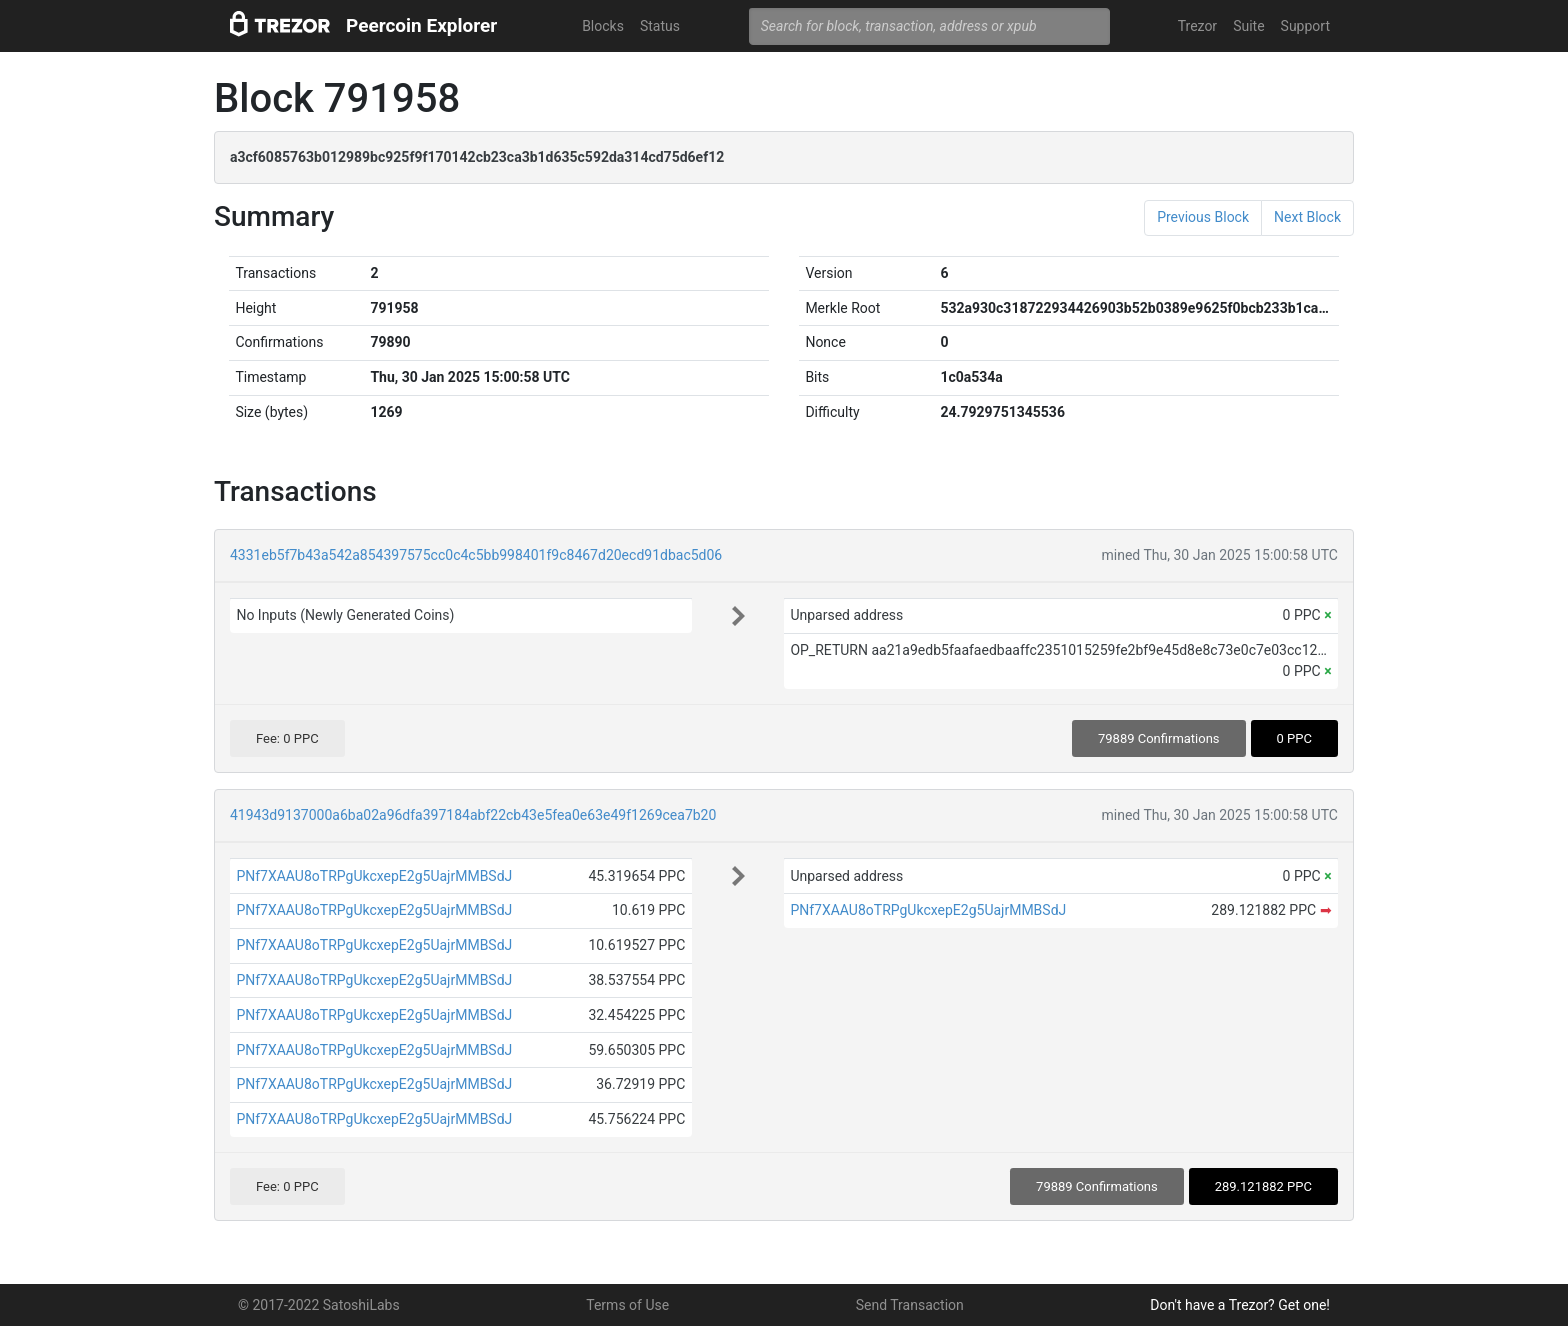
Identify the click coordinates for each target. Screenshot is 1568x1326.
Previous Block (1203, 217)
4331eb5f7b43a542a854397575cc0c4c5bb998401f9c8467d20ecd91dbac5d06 (476, 555)
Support (1305, 26)
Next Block (1307, 217)
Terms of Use (627, 1305)
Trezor (1197, 26)
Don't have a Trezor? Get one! (1240, 1305)
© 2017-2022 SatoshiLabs (319, 1305)
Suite (1248, 26)
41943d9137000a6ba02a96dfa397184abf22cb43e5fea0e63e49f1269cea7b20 (473, 815)
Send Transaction (910, 1305)
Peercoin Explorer (421, 25)
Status (660, 26)
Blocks (603, 26)
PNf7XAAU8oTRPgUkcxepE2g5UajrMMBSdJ (374, 876)
